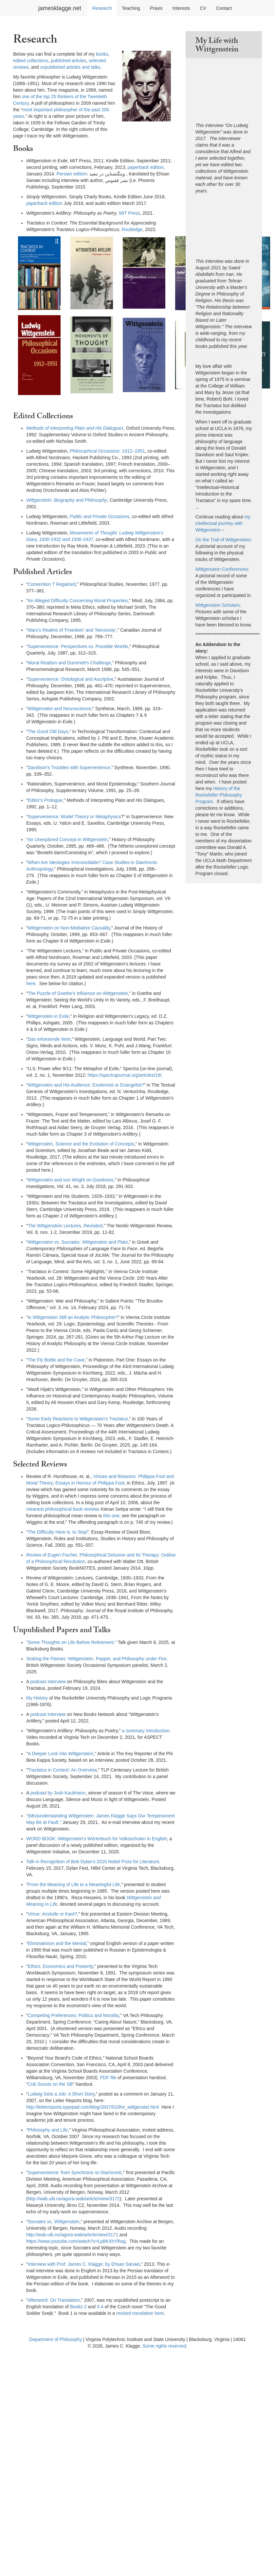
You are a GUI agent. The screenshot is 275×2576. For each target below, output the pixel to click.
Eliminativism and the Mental (57, 1943)
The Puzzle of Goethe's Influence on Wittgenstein (78, 993)
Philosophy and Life (48, 2130)
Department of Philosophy (55, 2339)
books (102, 54)
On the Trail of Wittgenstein (223, 539)
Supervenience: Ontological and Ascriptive (71, 679)
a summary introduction (146, 1730)
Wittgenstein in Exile (48, 1016)
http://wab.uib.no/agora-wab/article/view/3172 (74, 2198)
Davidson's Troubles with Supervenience (69, 767)
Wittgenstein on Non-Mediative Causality (69, 927)
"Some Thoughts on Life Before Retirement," (71, 1642)
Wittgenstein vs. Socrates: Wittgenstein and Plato (78, 1242)
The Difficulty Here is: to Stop (57, 1532)
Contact (224, 8)
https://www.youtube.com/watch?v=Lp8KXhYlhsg (76, 2241)
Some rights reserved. (164, 2346)
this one (111, 1515)
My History (37, 1698)
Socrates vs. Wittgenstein (54, 2221)
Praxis (156, 8)
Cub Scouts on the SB (50, 2084)
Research (102, 8)
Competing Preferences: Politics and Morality (73, 2015)
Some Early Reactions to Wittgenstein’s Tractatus (78, 1418)
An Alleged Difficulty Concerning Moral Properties (78, 600)
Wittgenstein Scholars (217, 605)
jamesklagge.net (59, 8)
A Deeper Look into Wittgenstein (60, 1753)
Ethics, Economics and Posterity (60, 1966)
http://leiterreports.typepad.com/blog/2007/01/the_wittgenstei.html (92, 2107)
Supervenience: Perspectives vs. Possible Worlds (78, 646)
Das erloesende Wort (49, 1039)
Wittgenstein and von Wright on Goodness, (71, 1179)
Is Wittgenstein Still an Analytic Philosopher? (73, 1317)
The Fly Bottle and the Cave (56, 1359)
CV (203, 8)
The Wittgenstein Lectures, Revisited (65, 1225)
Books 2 (78, 2306)
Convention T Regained (52, 584)
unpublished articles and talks (70, 67)
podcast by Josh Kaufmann (57, 1792)
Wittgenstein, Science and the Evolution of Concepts (81, 1143)
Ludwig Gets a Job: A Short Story (61, 2094)
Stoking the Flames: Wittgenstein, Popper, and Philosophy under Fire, (97, 1658)
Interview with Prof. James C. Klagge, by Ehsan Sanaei (84, 2264)
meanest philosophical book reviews (63, 1509)
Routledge (132, 229)
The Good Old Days (48, 731)
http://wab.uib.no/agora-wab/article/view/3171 (72, 2234)
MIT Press (129, 213)
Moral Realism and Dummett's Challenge (69, 662)
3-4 (100, 2306)
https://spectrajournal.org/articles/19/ (125, 1075)
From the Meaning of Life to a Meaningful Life (74, 1884)
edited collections (30, 60)
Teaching (131, 8)
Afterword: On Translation (54, 2300)
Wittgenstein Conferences (221, 569)
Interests (181, 8)
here (30, 983)
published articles (68, 60)
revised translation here (140, 2313)
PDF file (108, 2077)
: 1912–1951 (107, 451)
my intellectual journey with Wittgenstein (222, 523)
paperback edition (145, 167)
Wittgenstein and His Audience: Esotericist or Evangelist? (86, 1085)
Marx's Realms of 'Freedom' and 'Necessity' (72, 630)
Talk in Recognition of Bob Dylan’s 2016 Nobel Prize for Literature (92, 1861)
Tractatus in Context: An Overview (62, 1770)
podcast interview (47, 1681)
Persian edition (72, 173)
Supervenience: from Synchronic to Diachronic (75, 2172)
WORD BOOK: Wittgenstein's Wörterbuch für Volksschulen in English (96, 1838)
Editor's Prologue (45, 800)
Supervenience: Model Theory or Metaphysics (74, 816)
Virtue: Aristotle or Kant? (52, 1914)
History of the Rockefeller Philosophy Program (218, 795)
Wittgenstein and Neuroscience (59, 708)
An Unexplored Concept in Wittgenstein (68, 839)
